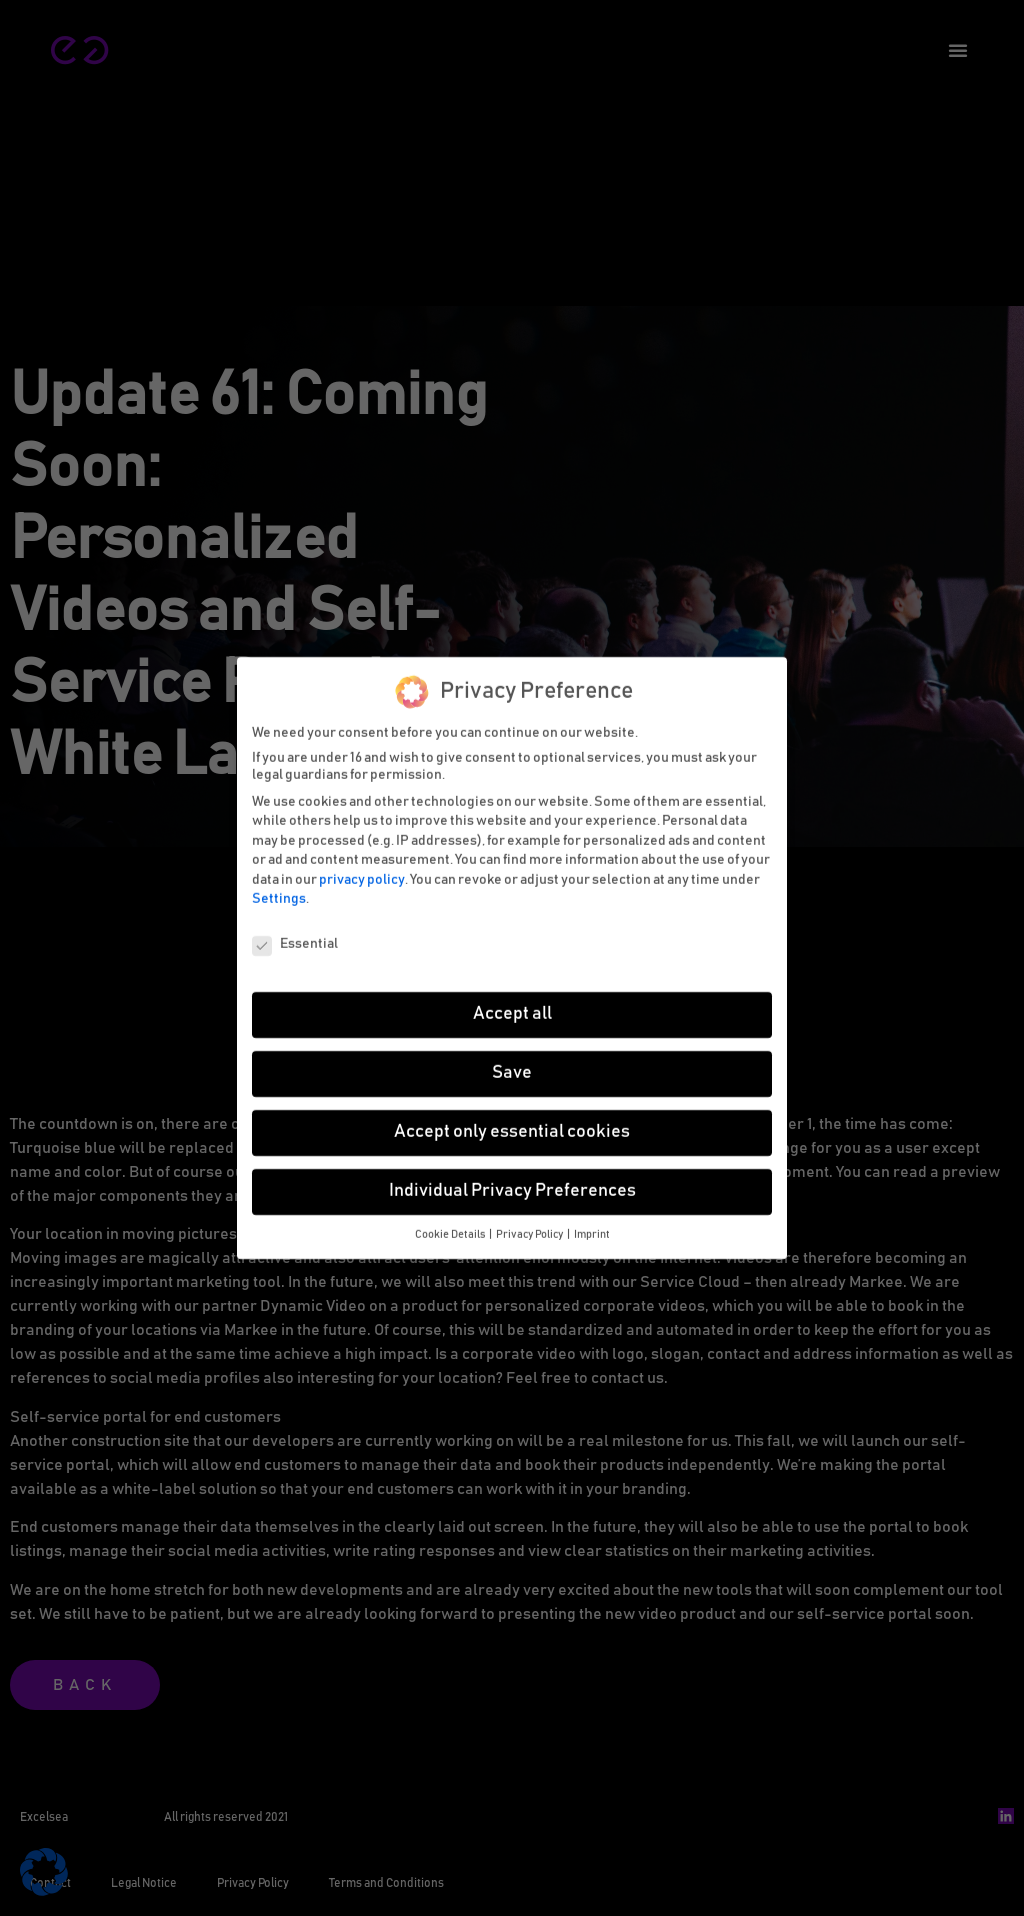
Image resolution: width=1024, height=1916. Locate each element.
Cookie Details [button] (451, 1228)
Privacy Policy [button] (530, 1228)
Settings (279, 893)
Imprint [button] (592, 1228)
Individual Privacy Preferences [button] (512, 1185)
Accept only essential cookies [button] (512, 1126)
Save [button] (512, 1067)
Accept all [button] (512, 1008)
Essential (295, 938)
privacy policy (362, 874)
